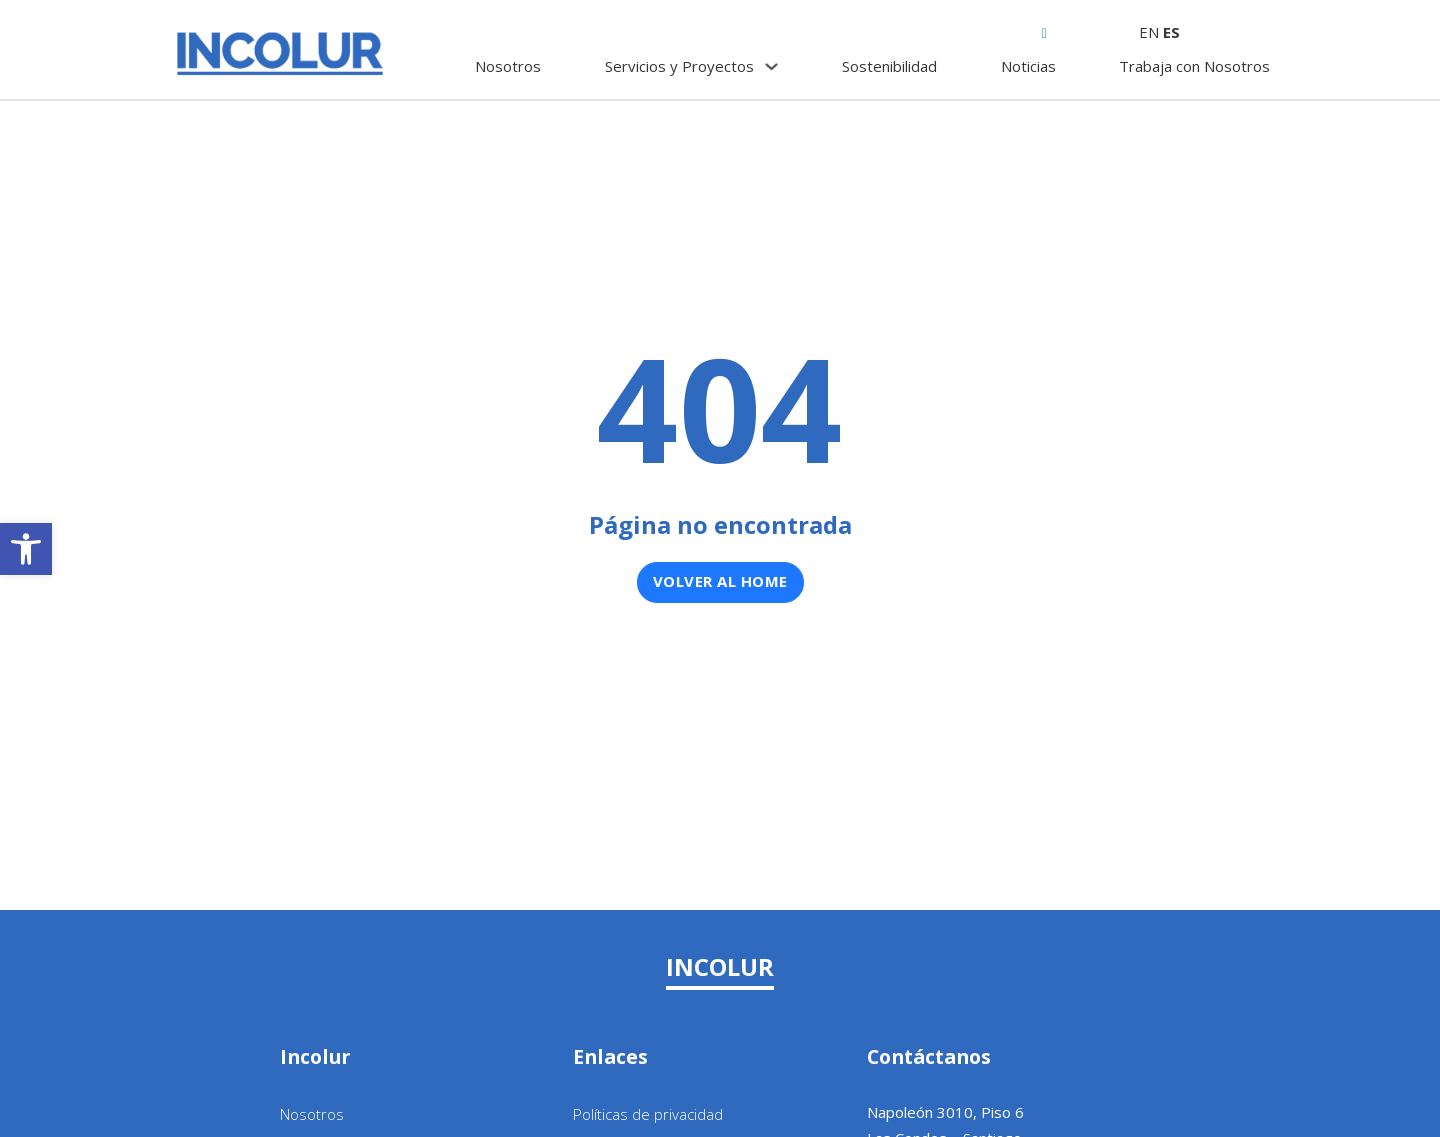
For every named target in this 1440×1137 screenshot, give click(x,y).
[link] (26, 549)
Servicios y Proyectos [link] (679, 66)
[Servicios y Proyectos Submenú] (771, 66)
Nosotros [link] (508, 66)
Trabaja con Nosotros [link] (1194, 66)
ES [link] (1171, 32)
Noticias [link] (1028, 66)
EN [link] (1149, 32)
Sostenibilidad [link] (889, 66)
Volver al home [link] (720, 581)
